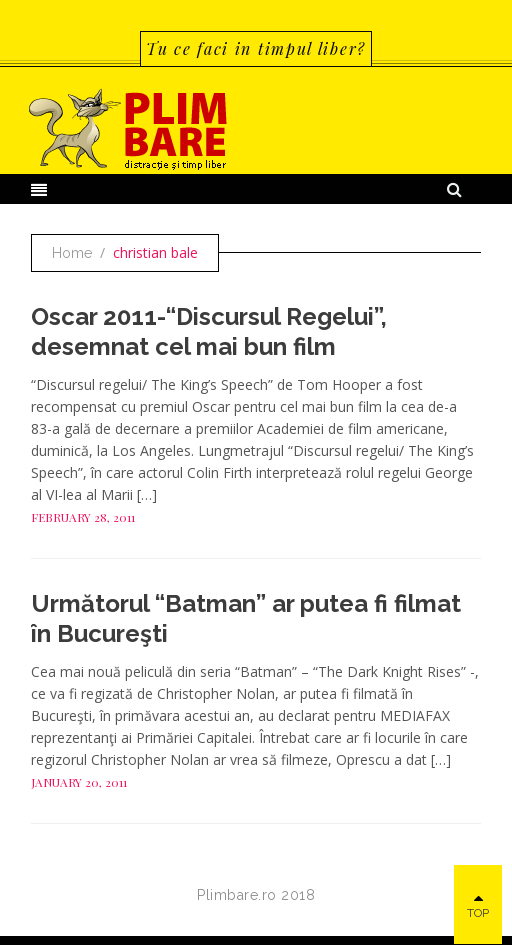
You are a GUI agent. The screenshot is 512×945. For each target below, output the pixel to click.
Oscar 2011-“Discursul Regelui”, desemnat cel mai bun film (209, 331)
